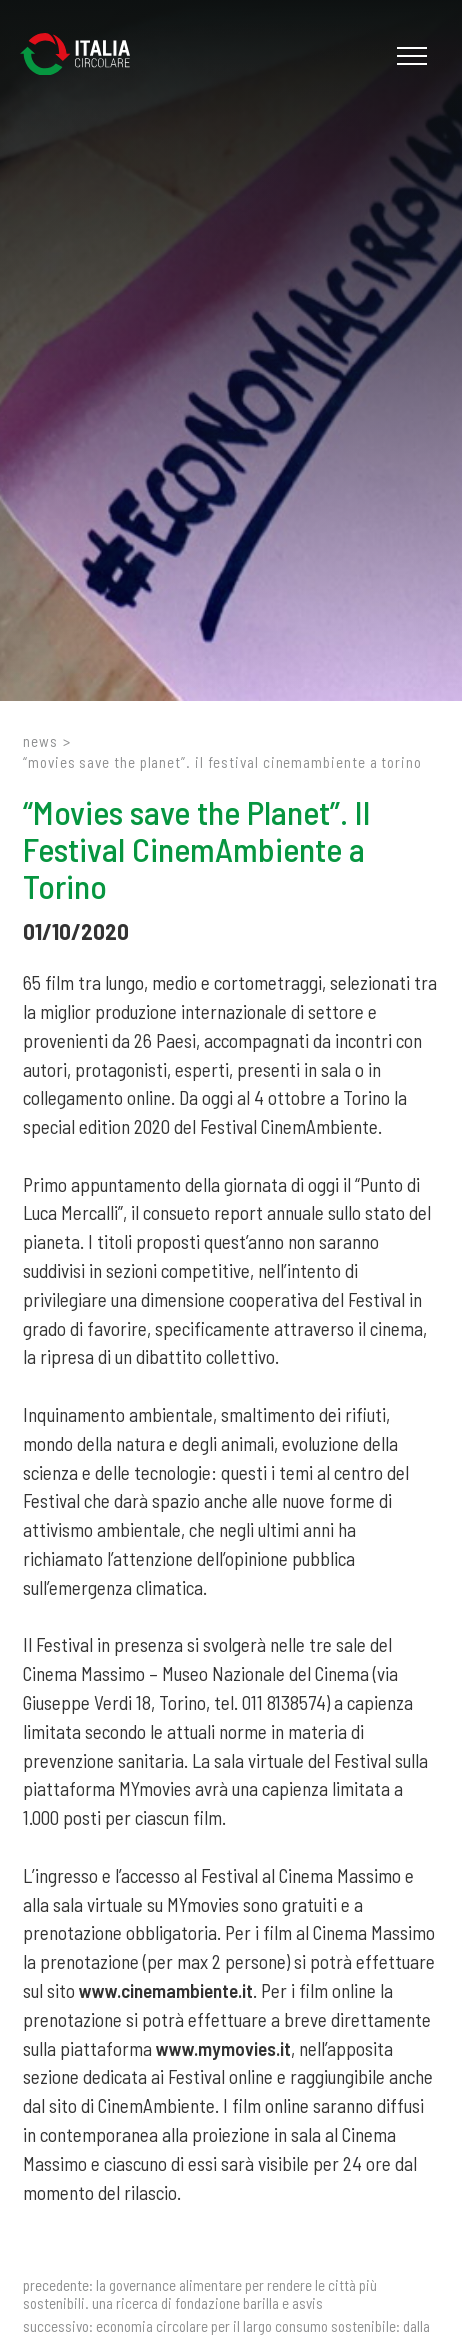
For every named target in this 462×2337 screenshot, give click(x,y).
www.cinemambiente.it (166, 1990)
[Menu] (409, 56)
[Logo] (85, 56)
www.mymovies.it (223, 2048)
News (40, 741)
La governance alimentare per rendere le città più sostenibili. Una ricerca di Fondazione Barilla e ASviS (200, 2294)
